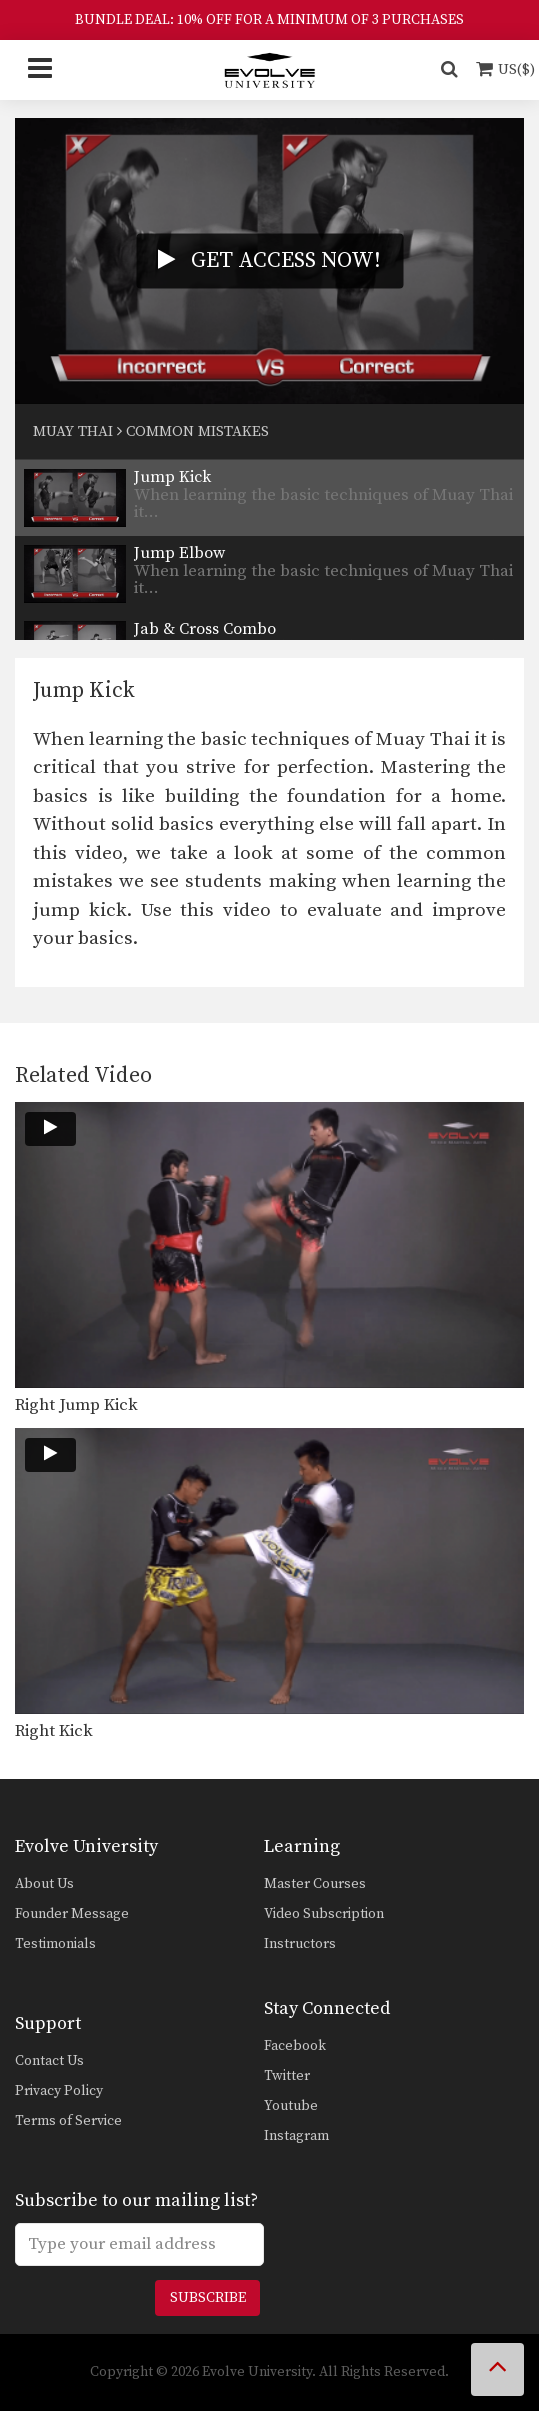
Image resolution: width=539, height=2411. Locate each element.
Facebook (295, 2046)
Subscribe (208, 2298)
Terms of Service (68, 2121)
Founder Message (72, 1914)
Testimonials (55, 1944)
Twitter (287, 2076)
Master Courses (315, 1884)
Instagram (296, 2136)
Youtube (291, 2106)
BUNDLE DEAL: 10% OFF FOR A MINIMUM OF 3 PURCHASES (269, 20)
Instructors (300, 1944)
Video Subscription (324, 1914)
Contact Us (49, 2061)
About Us (44, 1884)
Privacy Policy (59, 2091)
